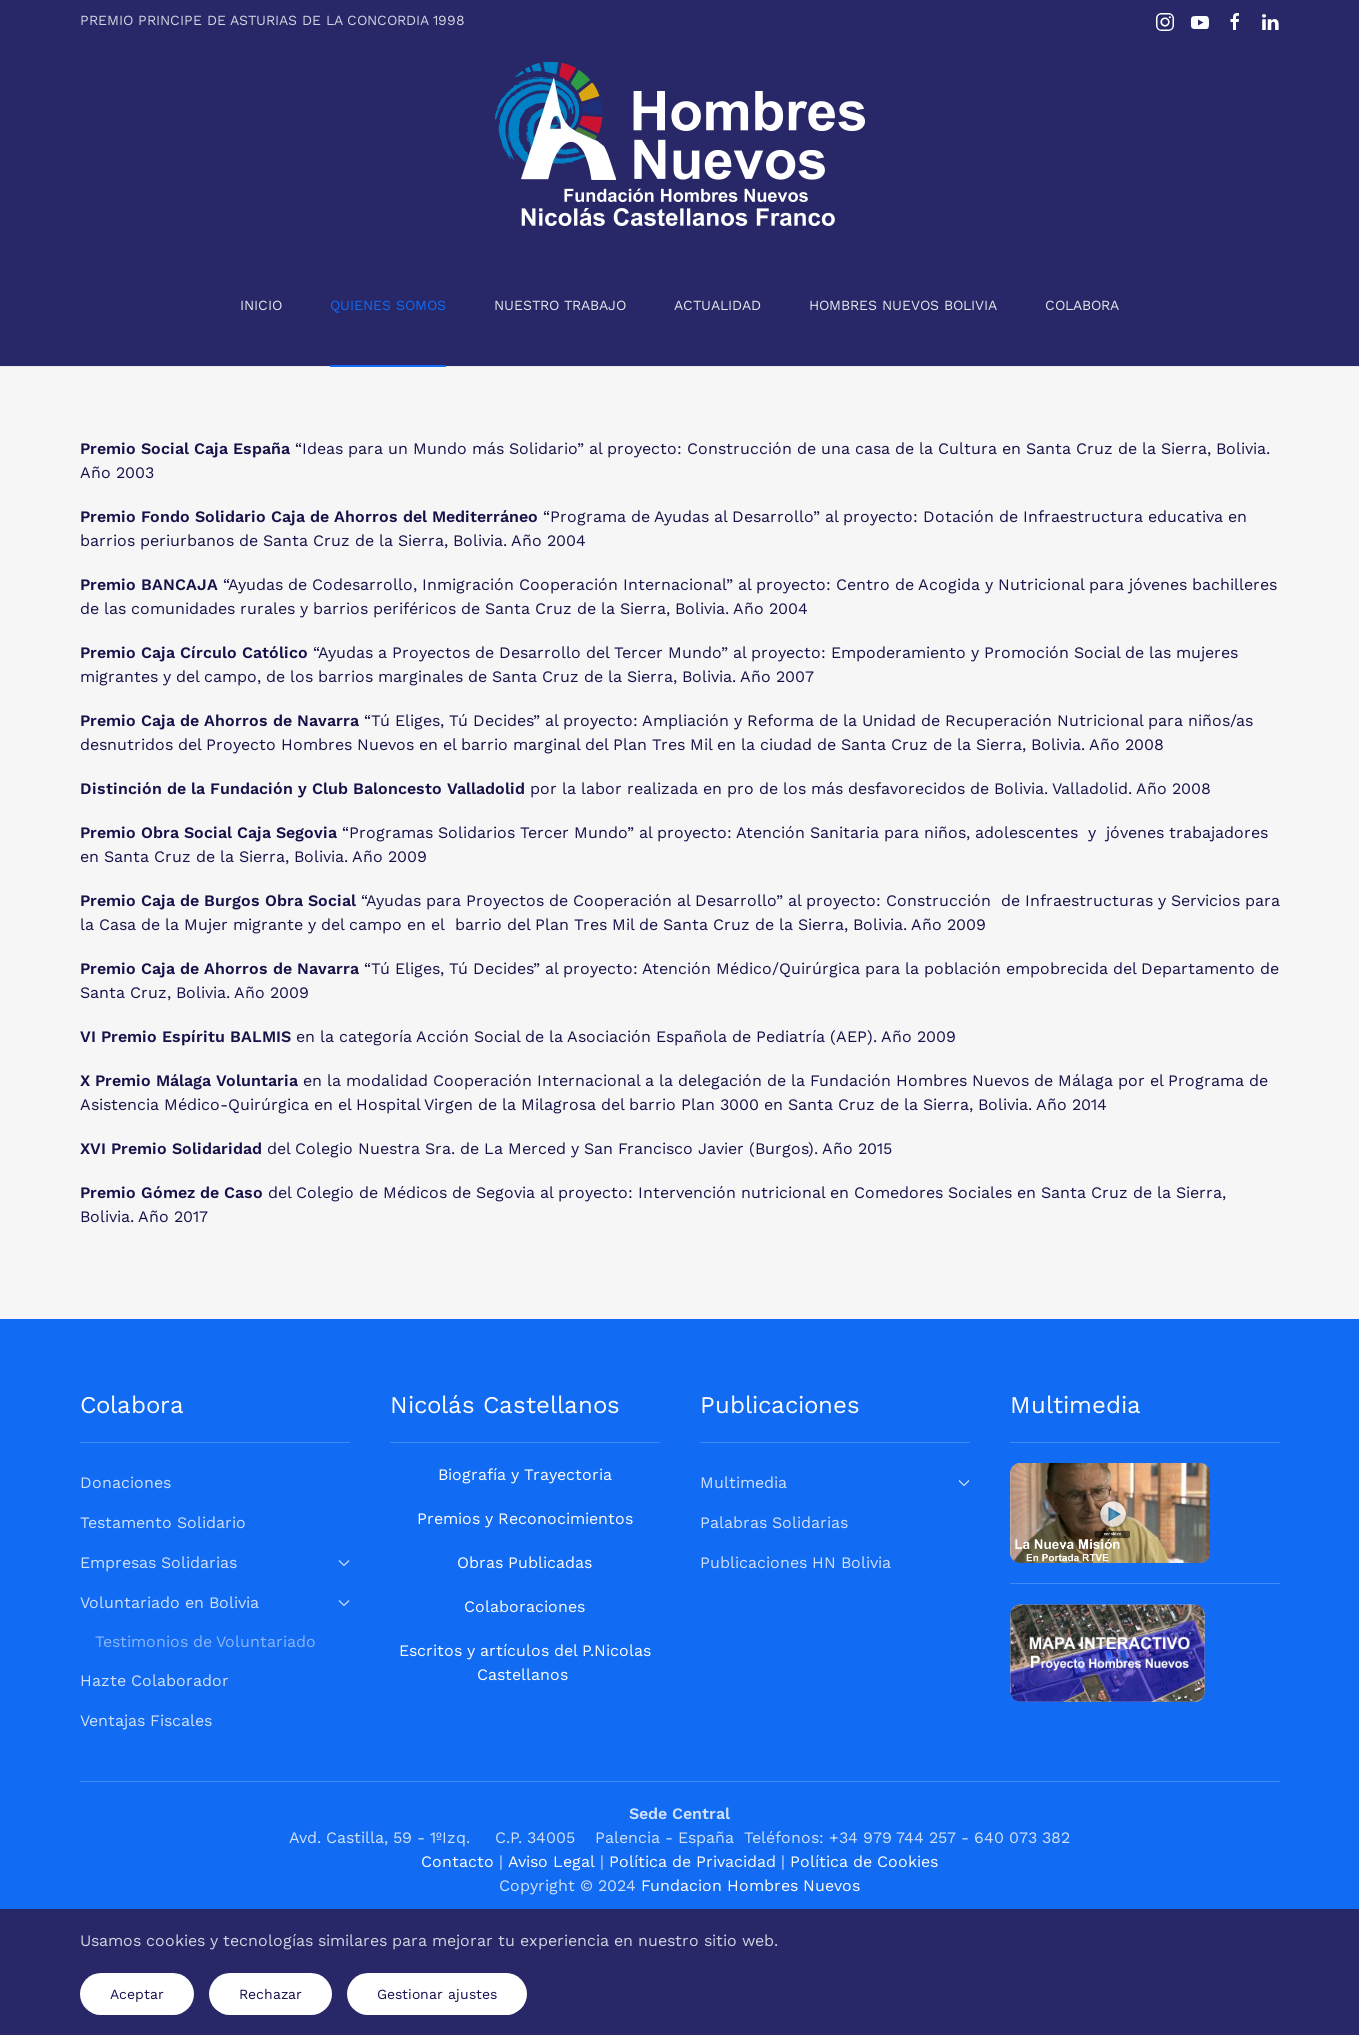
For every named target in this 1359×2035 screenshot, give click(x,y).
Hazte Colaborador (154, 1680)
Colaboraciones (524, 1606)
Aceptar (137, 1994)
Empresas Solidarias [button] (215, 1562)
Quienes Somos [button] (388, 305)
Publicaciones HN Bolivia (795, 1562)
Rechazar (270, 1994)
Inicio (261, 305)
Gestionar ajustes (437, 1994)
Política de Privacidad (692, 1861)
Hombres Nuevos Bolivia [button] (903, 305)
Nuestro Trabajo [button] (560, 305)
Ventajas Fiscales (146, 1720)
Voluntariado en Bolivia (215, 1602)
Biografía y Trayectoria (525, 1474)
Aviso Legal (551, 1861)
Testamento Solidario (163, 1522)
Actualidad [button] (717, 305)
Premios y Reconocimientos (525, 1518)
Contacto (460, 1861)
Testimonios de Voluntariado (205, 1641)
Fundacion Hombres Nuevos (750, 1885)
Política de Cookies (864, 1861)
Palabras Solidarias (774, 1522)
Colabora (1082, 305)
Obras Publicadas (524, 1562)
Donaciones (125, 1482)
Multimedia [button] (835, 1482)
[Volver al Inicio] (680, 144)
